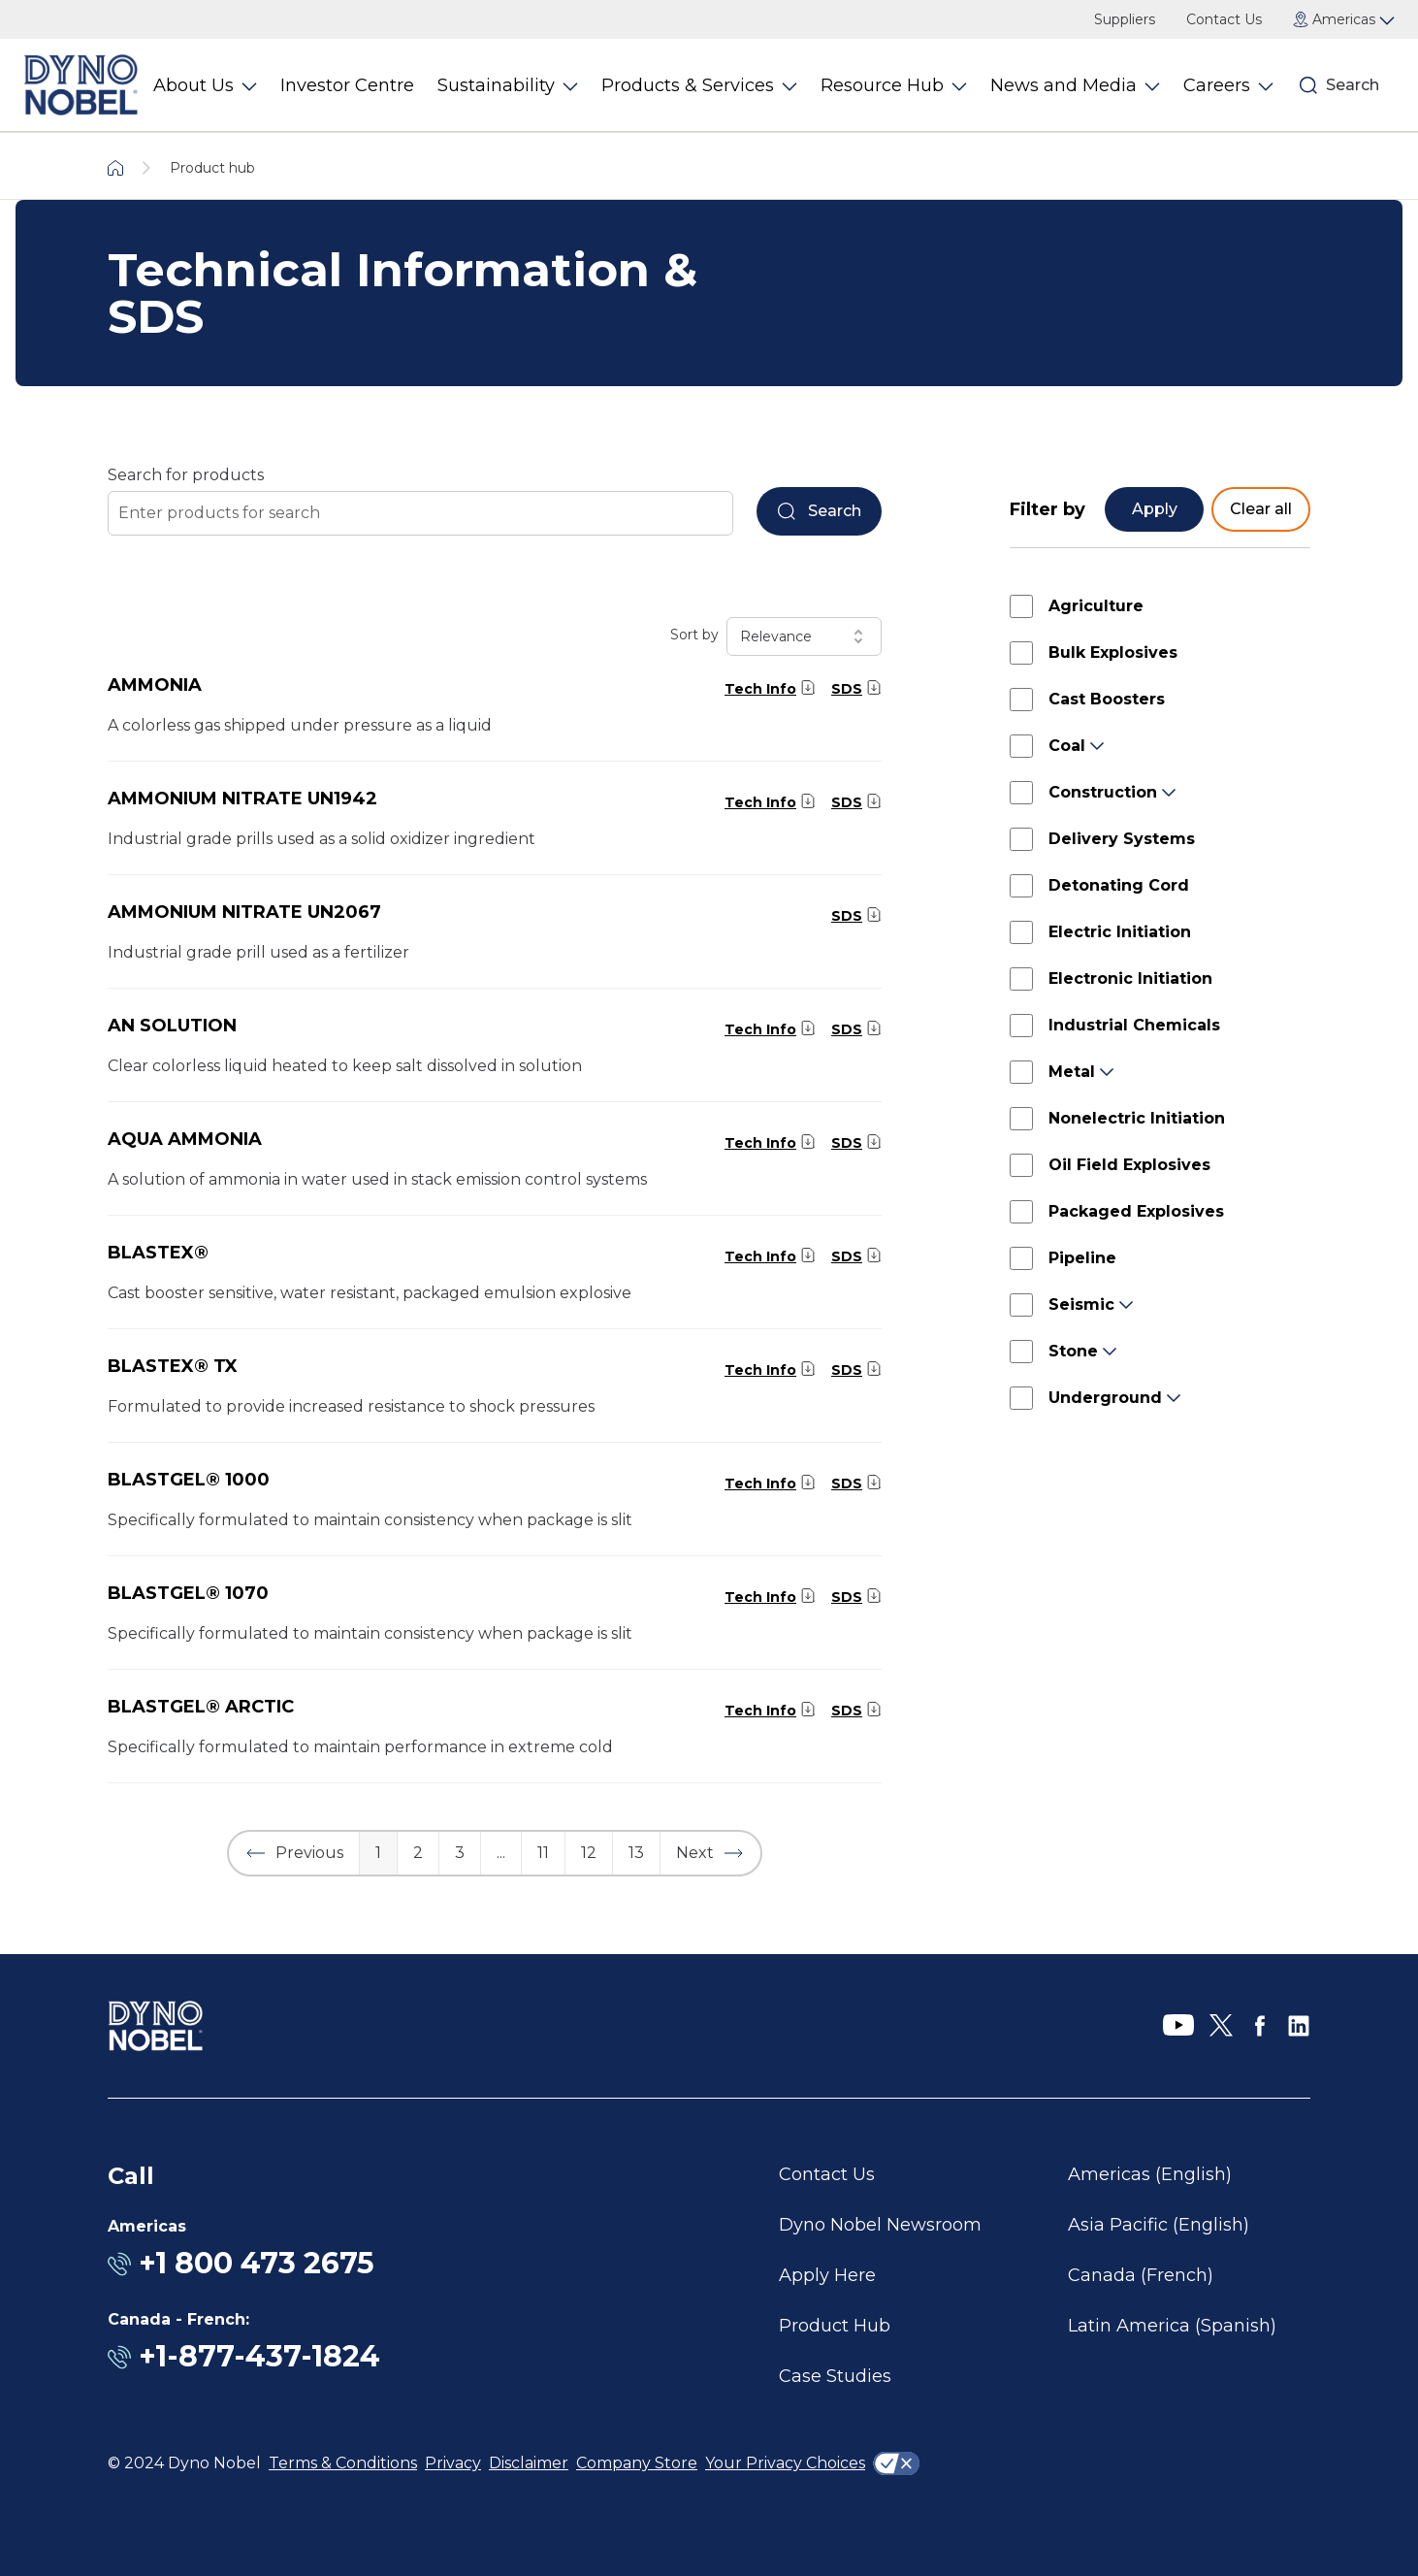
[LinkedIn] (1298, 2026)
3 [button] (460, 1852)
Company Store (636, 2463)
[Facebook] (1260, 2026)
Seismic (1081, 1304)
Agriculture (1096, 606)
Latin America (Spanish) (1172, 2325)
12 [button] (588, 1852)
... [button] (501, 1852)
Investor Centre (348, 85)
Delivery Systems (1121, 839)
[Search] (1308, 85)
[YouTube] (1178, 2026)
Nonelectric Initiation (1136, 1118)
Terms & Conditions (343, 2463)
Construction (1102, 792)
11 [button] (543, 1852)
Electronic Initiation (1130, 978)
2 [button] (418, 1852)
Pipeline (1082, 1258)
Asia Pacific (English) (1158, 2224)
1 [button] (378, 1852)
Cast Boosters (1106, 699)
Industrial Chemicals (1134, 1025)
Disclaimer (528, 2463)
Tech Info (760, 689)
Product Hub (834, 2325)
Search (1352, 85)
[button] (294, 1853)
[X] (1221, 2026)
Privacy (453, 2463)
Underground (1105, 1397)
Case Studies (835, 2376)
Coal (1066, 745)
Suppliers (1124, 19)
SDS (846, 689)
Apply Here (827, 2275)
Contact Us (1224, 19)
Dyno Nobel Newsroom (880, 2224)
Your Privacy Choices (785, 2463)
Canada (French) (1140, 2275)
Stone (1073, 1351)
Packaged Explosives (1136, 1211)
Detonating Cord (1118, 885)
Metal (1071, 1071)
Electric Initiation (1119, 932)
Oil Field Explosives (1129, 1165)
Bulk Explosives (1112, 652)
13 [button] (636, 1852)
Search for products (186, 475)
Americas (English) (1150, 2174)
